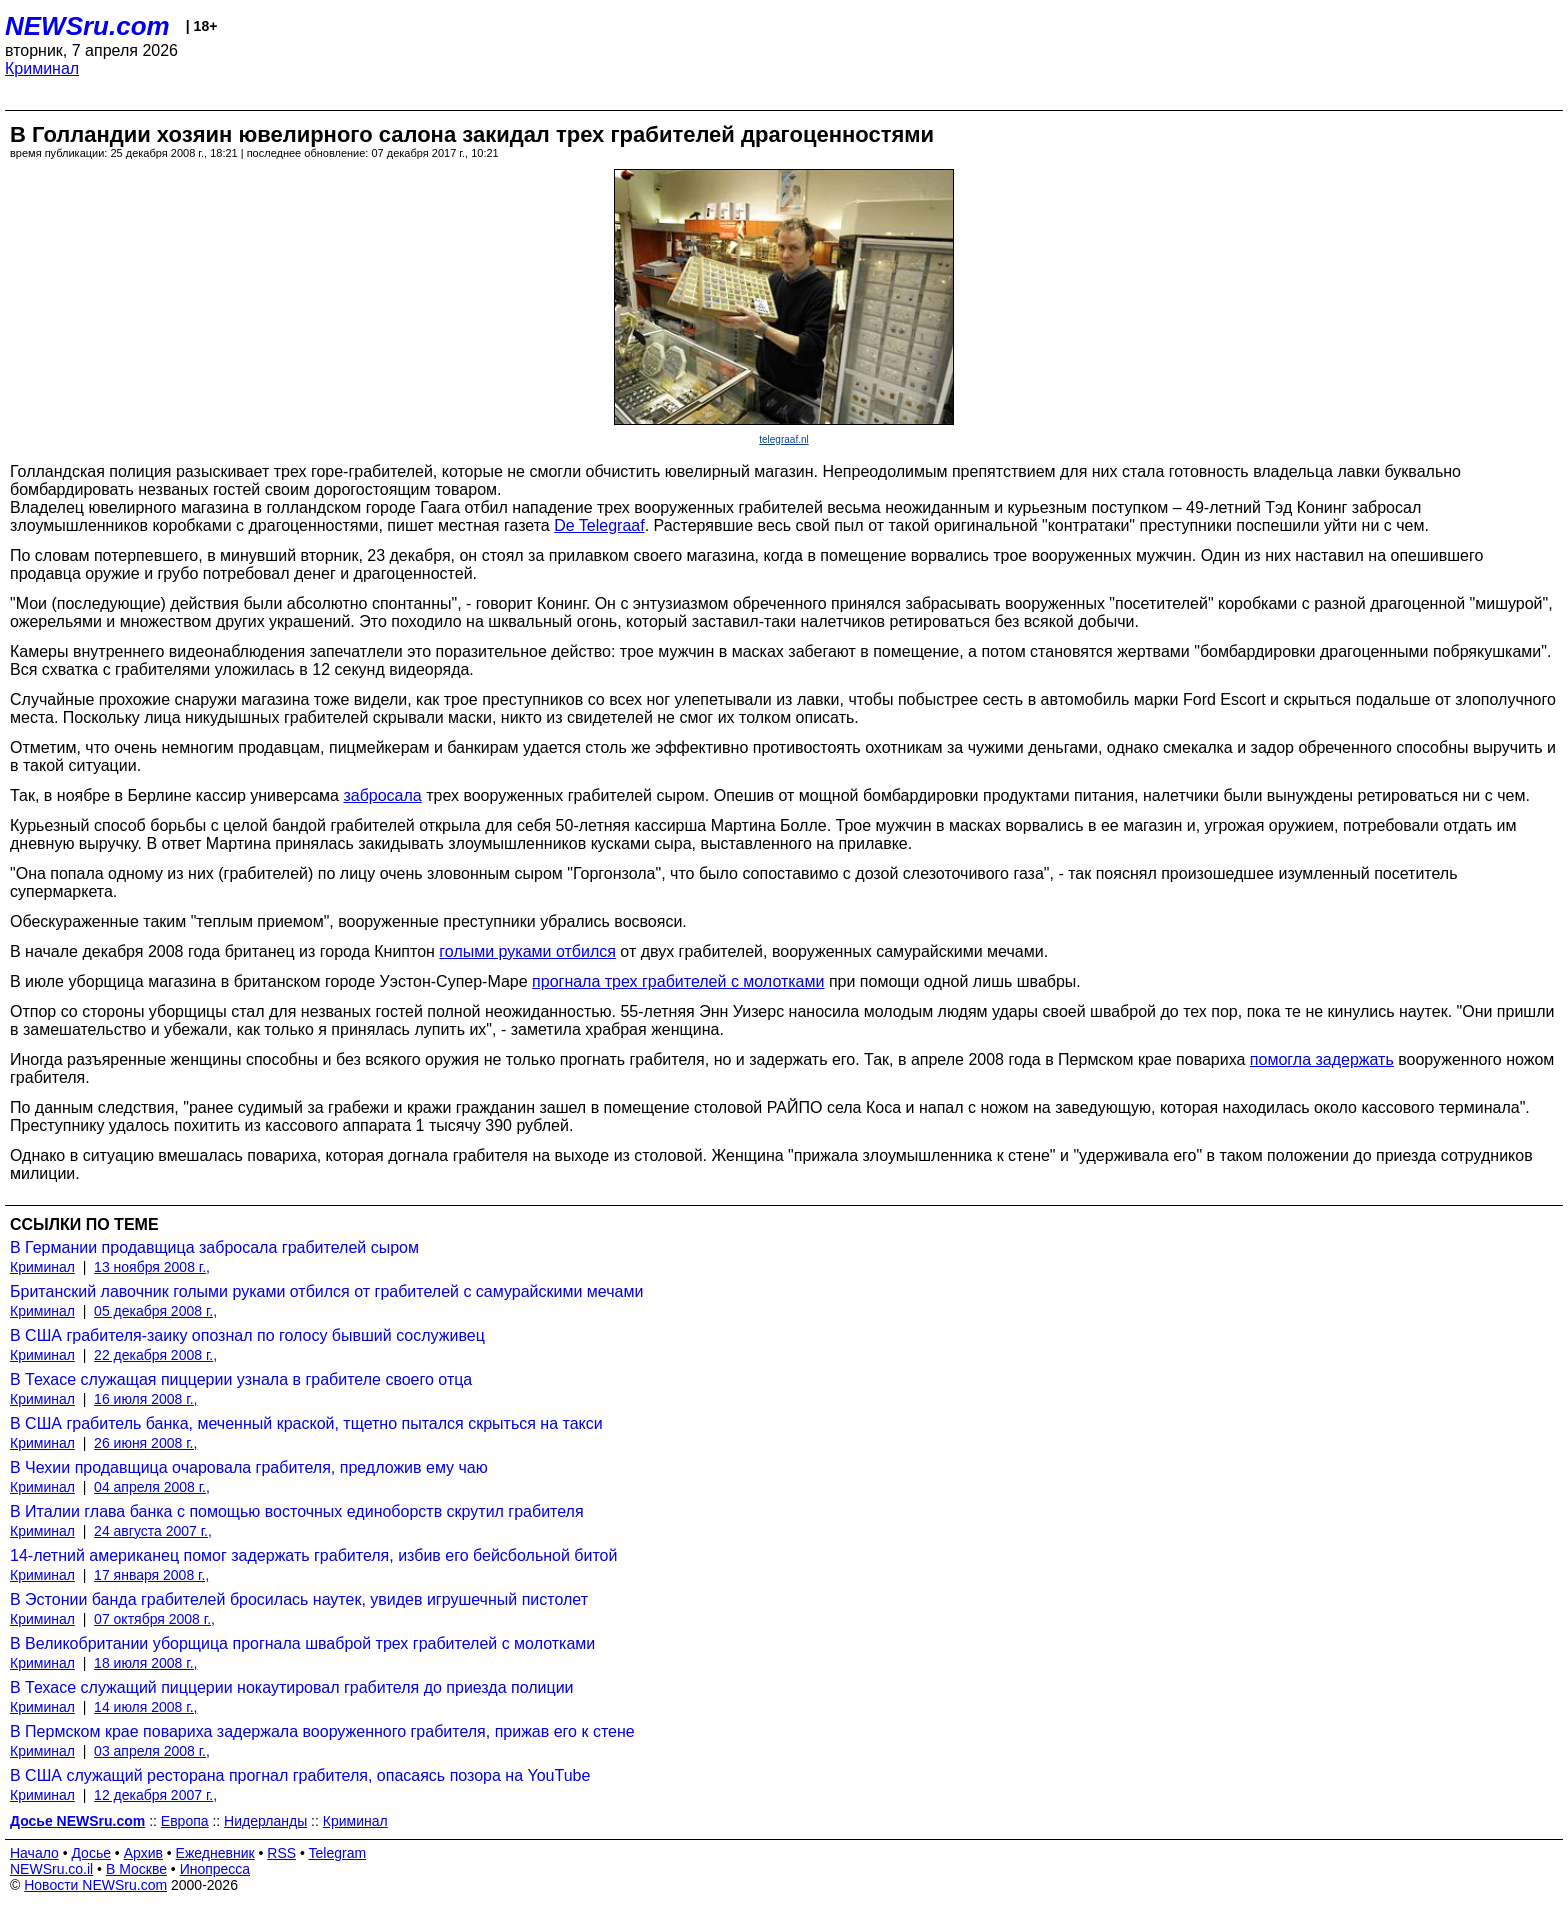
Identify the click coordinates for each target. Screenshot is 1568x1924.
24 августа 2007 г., (153, 1531)
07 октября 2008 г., (154, 1619)
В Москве (136, 1869)
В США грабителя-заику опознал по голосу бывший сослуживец (247, 1335)
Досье (91, 1853)
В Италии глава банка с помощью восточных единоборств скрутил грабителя (297, 1511)
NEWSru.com (87, 26)
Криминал (42, 68)
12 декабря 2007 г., (155, 1795)
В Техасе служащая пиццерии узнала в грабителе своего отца (241, 1379)
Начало (34, 1853)
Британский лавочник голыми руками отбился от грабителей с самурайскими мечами (326, 1291)
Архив (143, 1853)
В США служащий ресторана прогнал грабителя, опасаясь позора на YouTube (300, 1775)
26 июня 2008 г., (145, 1443)
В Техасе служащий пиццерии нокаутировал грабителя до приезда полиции (292, 1687)
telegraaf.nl (783, 439)
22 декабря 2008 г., (155, 1355)
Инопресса (215, 1869)
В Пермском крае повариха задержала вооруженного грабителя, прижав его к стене (322, 1731)
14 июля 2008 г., (145, 1707)
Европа (185, 1821)
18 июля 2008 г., (145, 1663)
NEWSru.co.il (51, 1869)
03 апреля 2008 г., (152, 1751)
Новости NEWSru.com (95, 1885)
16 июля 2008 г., (145, 1399)
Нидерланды (265, 1821)
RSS (281, 1853)
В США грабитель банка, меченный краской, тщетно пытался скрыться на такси (306, 1423)
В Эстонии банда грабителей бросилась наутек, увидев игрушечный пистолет (299, 1599)
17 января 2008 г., (151, 1575)
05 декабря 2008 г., (155, 1311)
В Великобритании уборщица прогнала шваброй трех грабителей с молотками (302, 1643)
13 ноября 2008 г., (152, 1267)
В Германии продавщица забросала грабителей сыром (214, 1247)
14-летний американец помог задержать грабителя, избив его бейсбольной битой (313, 1555)
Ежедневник (215, 1853)
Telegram (338, 1853)
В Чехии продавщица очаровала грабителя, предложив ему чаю (249, 1467)
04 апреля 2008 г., (152, 1487)
